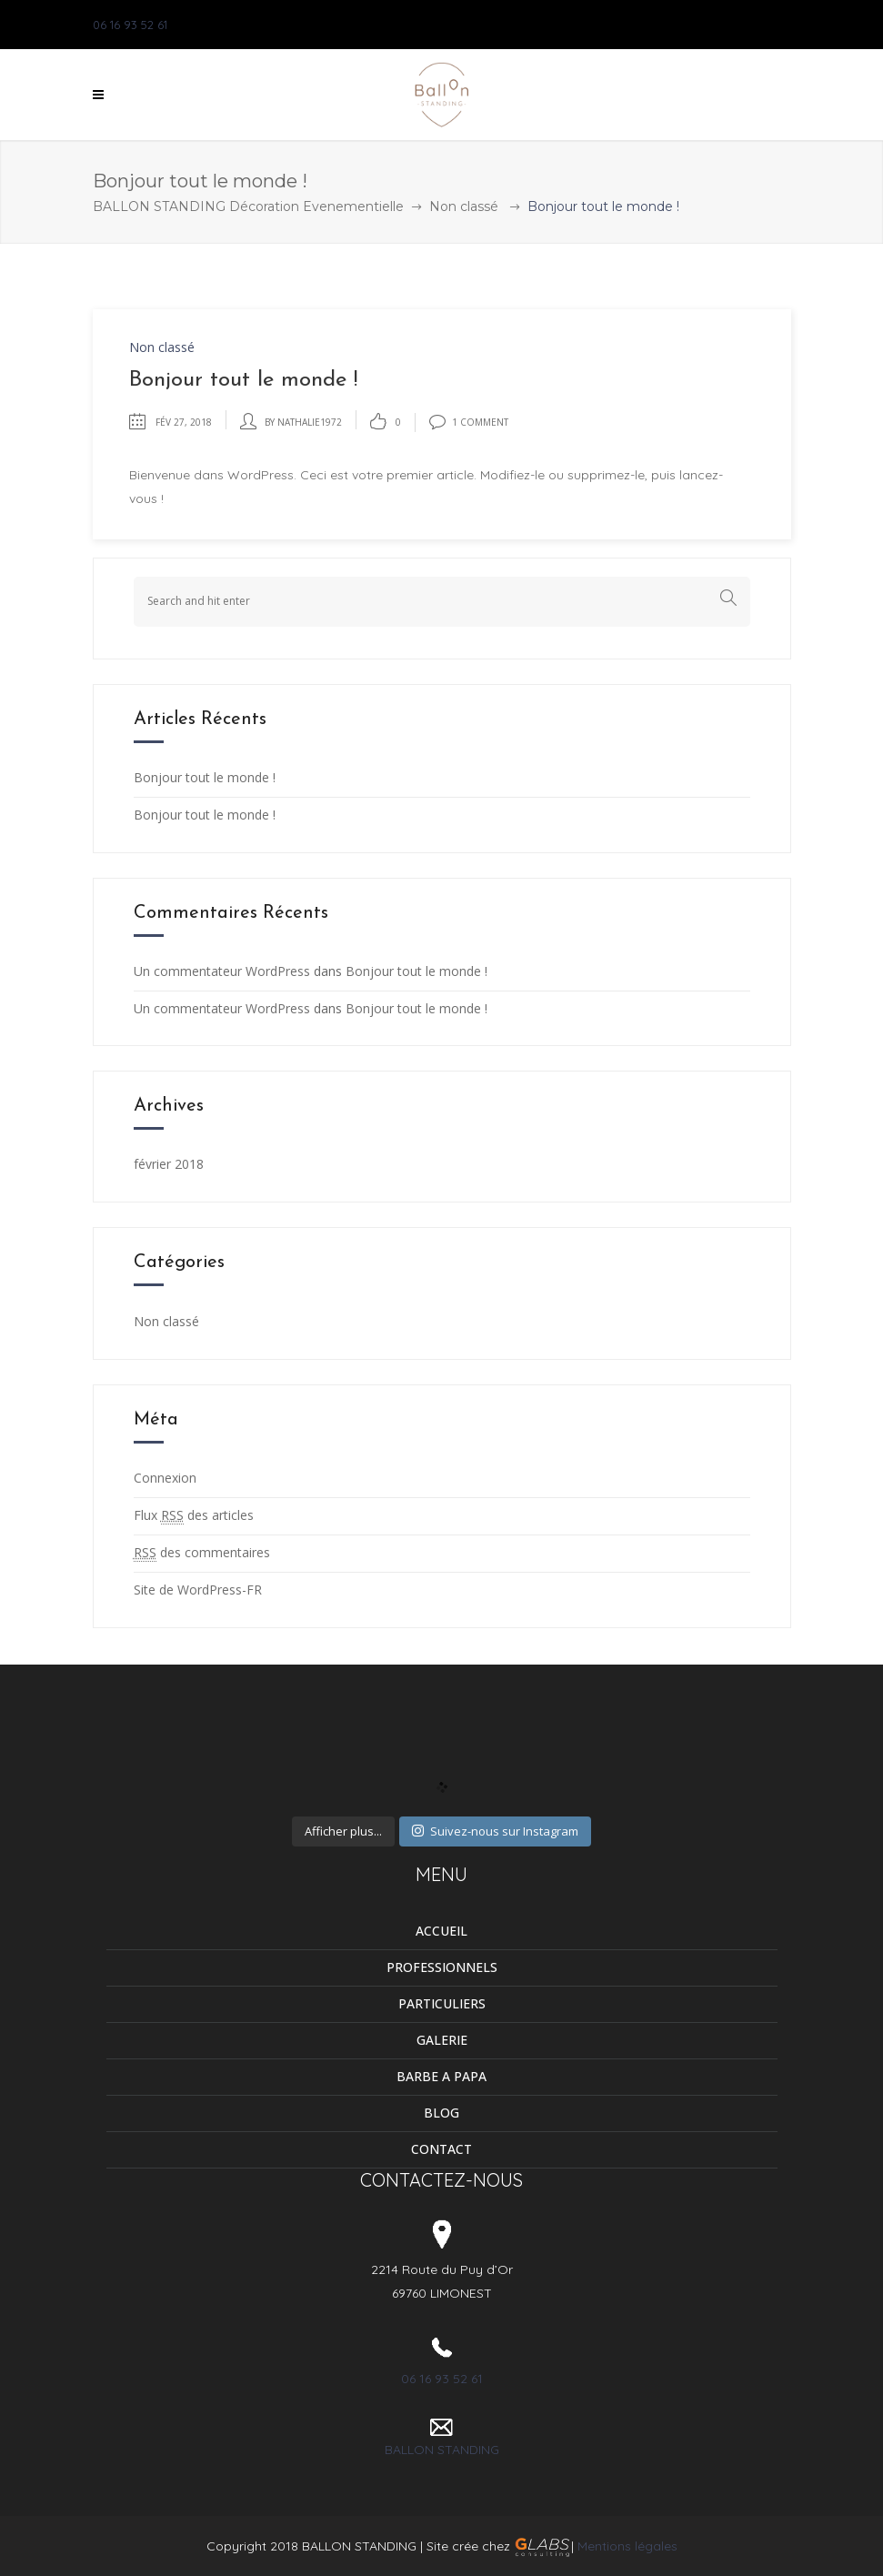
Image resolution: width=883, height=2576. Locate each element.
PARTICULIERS (442, 2003)
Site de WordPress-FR (198, 1589)
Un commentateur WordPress (222, 971)
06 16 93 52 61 (130, 24)
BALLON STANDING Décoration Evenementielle (248, 206)
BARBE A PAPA (441, 2076)
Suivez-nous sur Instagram (495, 1831)
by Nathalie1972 (303, 422)
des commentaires (202, 1553)
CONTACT (441, 2149)
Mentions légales (627, 2546)
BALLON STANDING (442, 2449)
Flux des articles (194, 1515)
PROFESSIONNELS (441, 1967)
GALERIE (441, 2039)
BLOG (441, 2112)
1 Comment (468, 422)
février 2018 (169, 1163)
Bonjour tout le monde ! (205, 777)
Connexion (165, 1477)
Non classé (463, 206)
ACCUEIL (441, 1930)
